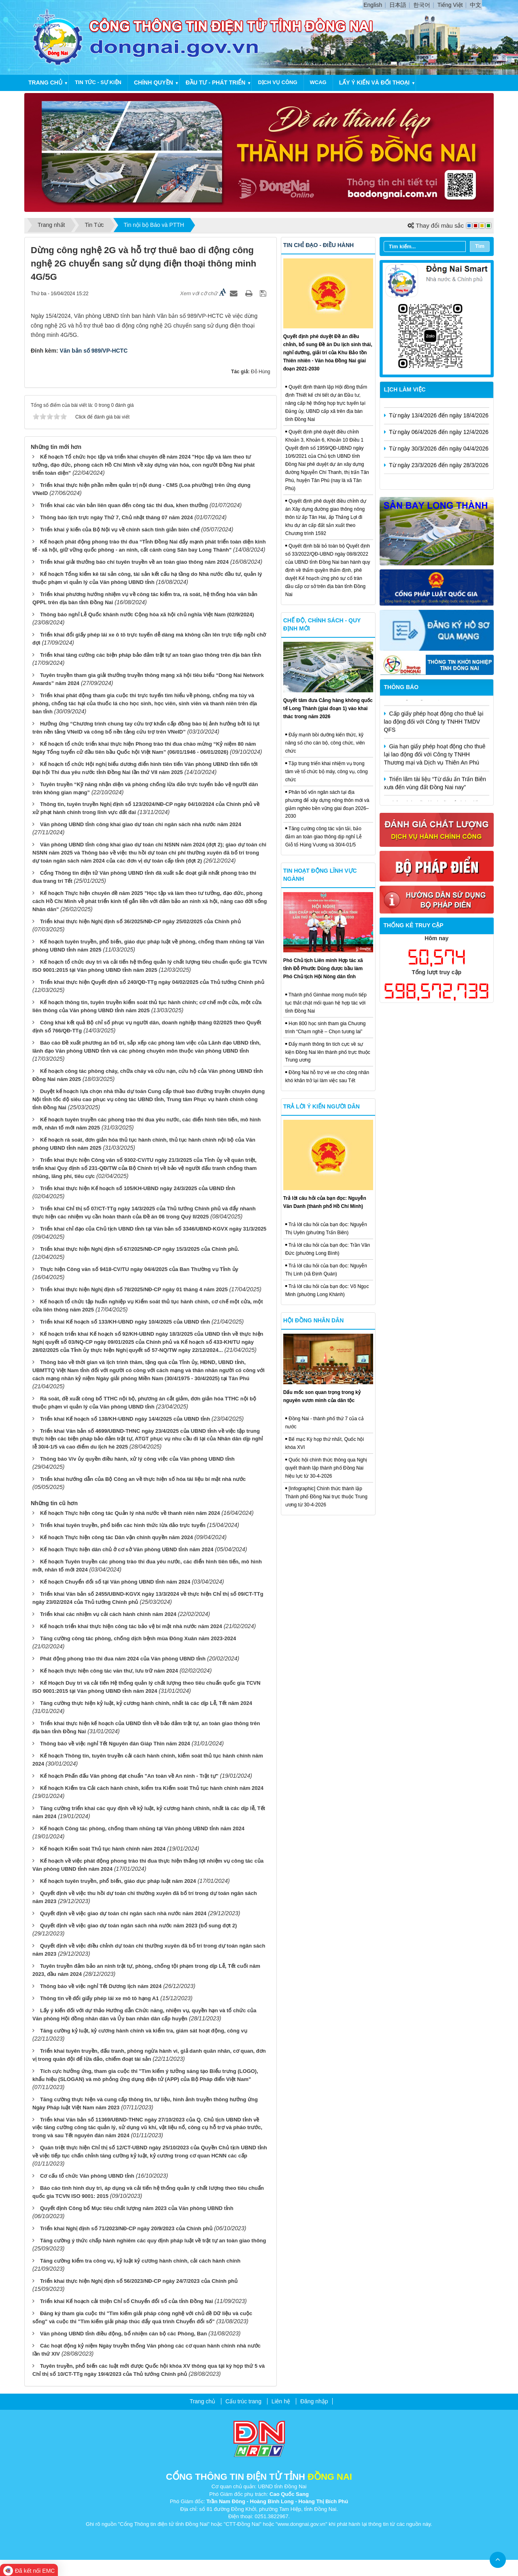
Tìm (479, 246)
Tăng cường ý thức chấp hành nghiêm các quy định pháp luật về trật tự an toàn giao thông (153, 2241)
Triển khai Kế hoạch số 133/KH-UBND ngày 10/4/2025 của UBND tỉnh (125, 1322)
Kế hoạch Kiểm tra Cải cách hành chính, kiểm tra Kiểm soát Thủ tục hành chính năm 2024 (151, 1788)
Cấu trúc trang (243, 2401)
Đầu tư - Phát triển (216, 82)
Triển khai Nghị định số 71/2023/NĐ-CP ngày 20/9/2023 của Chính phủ (126, 2228)
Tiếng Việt (450, 5)
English (372, 5)
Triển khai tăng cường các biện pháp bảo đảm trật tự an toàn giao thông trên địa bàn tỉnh (150, 655)
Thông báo (401, 687)
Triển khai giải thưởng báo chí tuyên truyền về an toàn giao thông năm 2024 (134, 562)
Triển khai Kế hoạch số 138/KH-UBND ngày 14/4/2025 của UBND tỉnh (125, 1419)
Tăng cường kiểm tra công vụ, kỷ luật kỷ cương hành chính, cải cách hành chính (140, 2261)
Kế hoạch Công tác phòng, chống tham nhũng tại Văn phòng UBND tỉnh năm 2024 (142, 1828)
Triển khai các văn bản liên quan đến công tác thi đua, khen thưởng (124, 505)
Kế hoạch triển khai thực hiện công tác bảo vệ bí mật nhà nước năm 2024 (131, 1626)
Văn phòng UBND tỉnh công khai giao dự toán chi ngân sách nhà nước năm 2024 (140, 824)
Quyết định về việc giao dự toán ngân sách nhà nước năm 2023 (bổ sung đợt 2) (138, 1925)
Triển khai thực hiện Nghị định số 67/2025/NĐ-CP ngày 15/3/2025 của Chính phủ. (139, 1249)
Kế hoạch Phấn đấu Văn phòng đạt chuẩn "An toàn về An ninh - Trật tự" (129, 1776)
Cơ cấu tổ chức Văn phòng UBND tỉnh (87, 2176)
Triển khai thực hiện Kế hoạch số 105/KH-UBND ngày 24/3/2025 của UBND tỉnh (137, 1188)
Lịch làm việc (405, 389)
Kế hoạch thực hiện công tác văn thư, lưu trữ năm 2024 (109, 1671)
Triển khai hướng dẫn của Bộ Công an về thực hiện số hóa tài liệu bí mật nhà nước (143, 1479)
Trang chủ (45, 82)
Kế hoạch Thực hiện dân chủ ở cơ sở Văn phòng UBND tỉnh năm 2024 (126, 1549)
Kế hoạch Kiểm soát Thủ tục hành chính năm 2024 (103, 1849)
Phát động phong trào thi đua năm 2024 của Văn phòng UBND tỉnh (123, 1659)
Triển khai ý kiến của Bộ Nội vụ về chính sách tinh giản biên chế (120, 530)
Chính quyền (153, 82)
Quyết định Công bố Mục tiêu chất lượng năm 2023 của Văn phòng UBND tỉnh (137, 2208)
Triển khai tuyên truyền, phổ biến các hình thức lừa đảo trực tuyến (123, 1525)
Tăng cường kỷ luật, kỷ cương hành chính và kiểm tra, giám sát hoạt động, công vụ (143, 2031)
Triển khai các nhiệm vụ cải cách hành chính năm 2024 (108, 1614)
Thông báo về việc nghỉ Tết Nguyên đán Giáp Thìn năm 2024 (115, 1744)
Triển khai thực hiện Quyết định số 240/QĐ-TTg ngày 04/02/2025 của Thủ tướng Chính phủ (152, 982)
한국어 (421, 5)
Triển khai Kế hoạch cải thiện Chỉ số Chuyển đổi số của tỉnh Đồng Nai (126, 2301)
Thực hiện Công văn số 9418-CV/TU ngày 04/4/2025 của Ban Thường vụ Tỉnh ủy (139, 1269)
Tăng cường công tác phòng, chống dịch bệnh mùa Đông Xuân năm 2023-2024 (138, 1638)
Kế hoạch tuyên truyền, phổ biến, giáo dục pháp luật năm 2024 (118, 1881)
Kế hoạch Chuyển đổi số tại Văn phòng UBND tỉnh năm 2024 (115, 1582)
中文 (475, 5)
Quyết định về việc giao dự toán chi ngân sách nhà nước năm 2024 (123, 1913)
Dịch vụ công (277, 82)
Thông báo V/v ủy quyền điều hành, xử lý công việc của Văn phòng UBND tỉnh (137, 1459)
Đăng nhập (314, 2401)
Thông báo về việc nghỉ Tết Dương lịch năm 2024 (100, 1986)
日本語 (397, 5)
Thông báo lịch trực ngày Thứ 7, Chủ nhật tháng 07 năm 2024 (116, 517)
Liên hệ (281, 2401)
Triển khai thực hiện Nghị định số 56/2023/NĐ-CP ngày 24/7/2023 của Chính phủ (139, 2281)
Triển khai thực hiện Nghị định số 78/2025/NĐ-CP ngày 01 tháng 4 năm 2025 (134, 1289)
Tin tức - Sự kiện (98, 82)
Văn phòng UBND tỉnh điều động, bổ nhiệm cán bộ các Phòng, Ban (123, 2334)
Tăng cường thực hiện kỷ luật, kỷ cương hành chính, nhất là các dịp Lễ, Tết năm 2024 (146, 1703)
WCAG (318, 82)
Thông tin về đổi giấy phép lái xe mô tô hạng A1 (99, 1998)
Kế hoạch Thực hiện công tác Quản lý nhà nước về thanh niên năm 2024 (130, 1513)
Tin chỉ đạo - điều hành (318, 245)
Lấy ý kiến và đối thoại (374, 82)
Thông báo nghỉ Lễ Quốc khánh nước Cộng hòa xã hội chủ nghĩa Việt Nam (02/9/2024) (147, 614)
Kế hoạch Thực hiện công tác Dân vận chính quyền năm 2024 (116, 1537)
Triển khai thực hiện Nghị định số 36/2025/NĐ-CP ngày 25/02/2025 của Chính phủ (140, 921)
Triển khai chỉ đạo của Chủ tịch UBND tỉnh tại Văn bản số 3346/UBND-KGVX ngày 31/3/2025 (153, 1229)
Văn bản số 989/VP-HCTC (94, 350)
